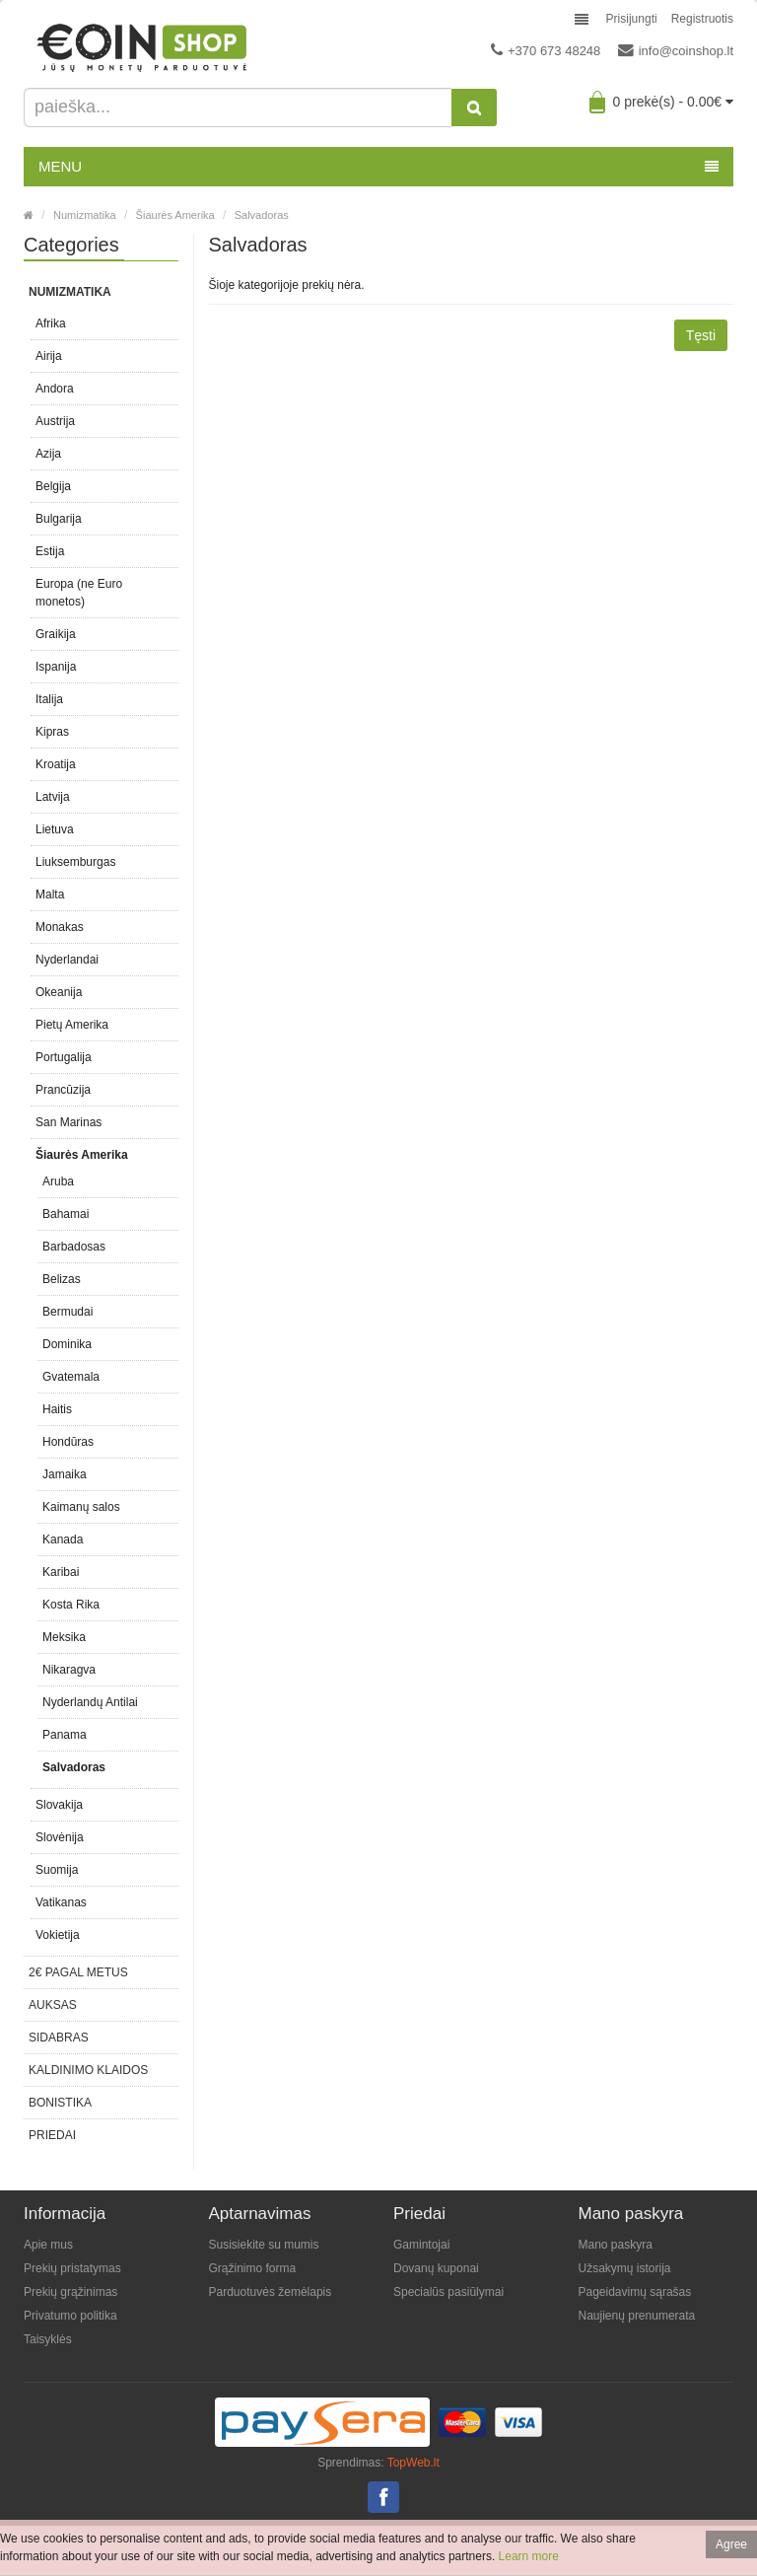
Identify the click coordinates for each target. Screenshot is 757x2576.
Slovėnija (59, 1837)
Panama (64, 1735)
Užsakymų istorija (625, 2268)
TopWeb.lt (413, 2462)
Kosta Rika (71, 1604)
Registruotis (702, 19)
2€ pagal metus (78, 1972)
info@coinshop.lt (675, 50)
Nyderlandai (67, 959)
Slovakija (59, 1805)
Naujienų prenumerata (637, 2316)
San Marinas (68, 1122)
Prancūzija (63, 1090)
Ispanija (55, 667)
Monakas (59, 927)
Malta (49, 894)
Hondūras (68, 1442)
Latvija (52, 797)
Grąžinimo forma (253, 2268)
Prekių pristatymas (72, 2268)
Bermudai (67, 1312)
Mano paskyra (616, 2245)
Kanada (62, 1539)
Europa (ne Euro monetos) (78, 592)
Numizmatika (84, 215)
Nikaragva (69, 1670)
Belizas (61, 1279)
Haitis (57, 1409)
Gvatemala (71, 1377)
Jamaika (64, 1474)
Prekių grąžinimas (70, 2292)
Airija (48, 356)
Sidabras (59, 2037)
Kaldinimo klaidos (88, 2070)
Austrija (55, 421)
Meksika (64, 1637)
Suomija (56, 1870)
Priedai (52, 2135)
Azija (48, 454)
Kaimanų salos (81, 1507)
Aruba (58, 1181)
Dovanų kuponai (436, 2268)
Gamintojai (421, 2245)
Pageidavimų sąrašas (635, 2292)
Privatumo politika (70, 2316)
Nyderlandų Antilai (90, 1702)
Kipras (52, 732)
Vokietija (57, 1935)
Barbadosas (73, 1246)
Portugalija (63, 1057)
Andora (54, 388)
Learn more (529, 2556)
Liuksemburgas (75, 862)
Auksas (53, 2005)
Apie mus (48, 2245)
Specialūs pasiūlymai (448, 2292)
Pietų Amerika (71, 1025)
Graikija (55, 634)
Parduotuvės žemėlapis (270, 2292)
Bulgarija (58, 519)
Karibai (60, 1572)
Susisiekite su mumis (264, 2245)
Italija (49, 699)
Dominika (67, 1344)
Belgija (53, 486)
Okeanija (58, 992)
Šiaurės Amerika (175, 215)
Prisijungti (631, 19)
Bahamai (65, 1214)
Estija (49, 551)
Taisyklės (48, 2339)
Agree (731, 2544)
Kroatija (55, 764)
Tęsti (701, 335)
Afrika (50, 323)
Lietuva (54, 829)
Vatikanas (61, 1902)
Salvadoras (262, 215)
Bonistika (60, 2103)
